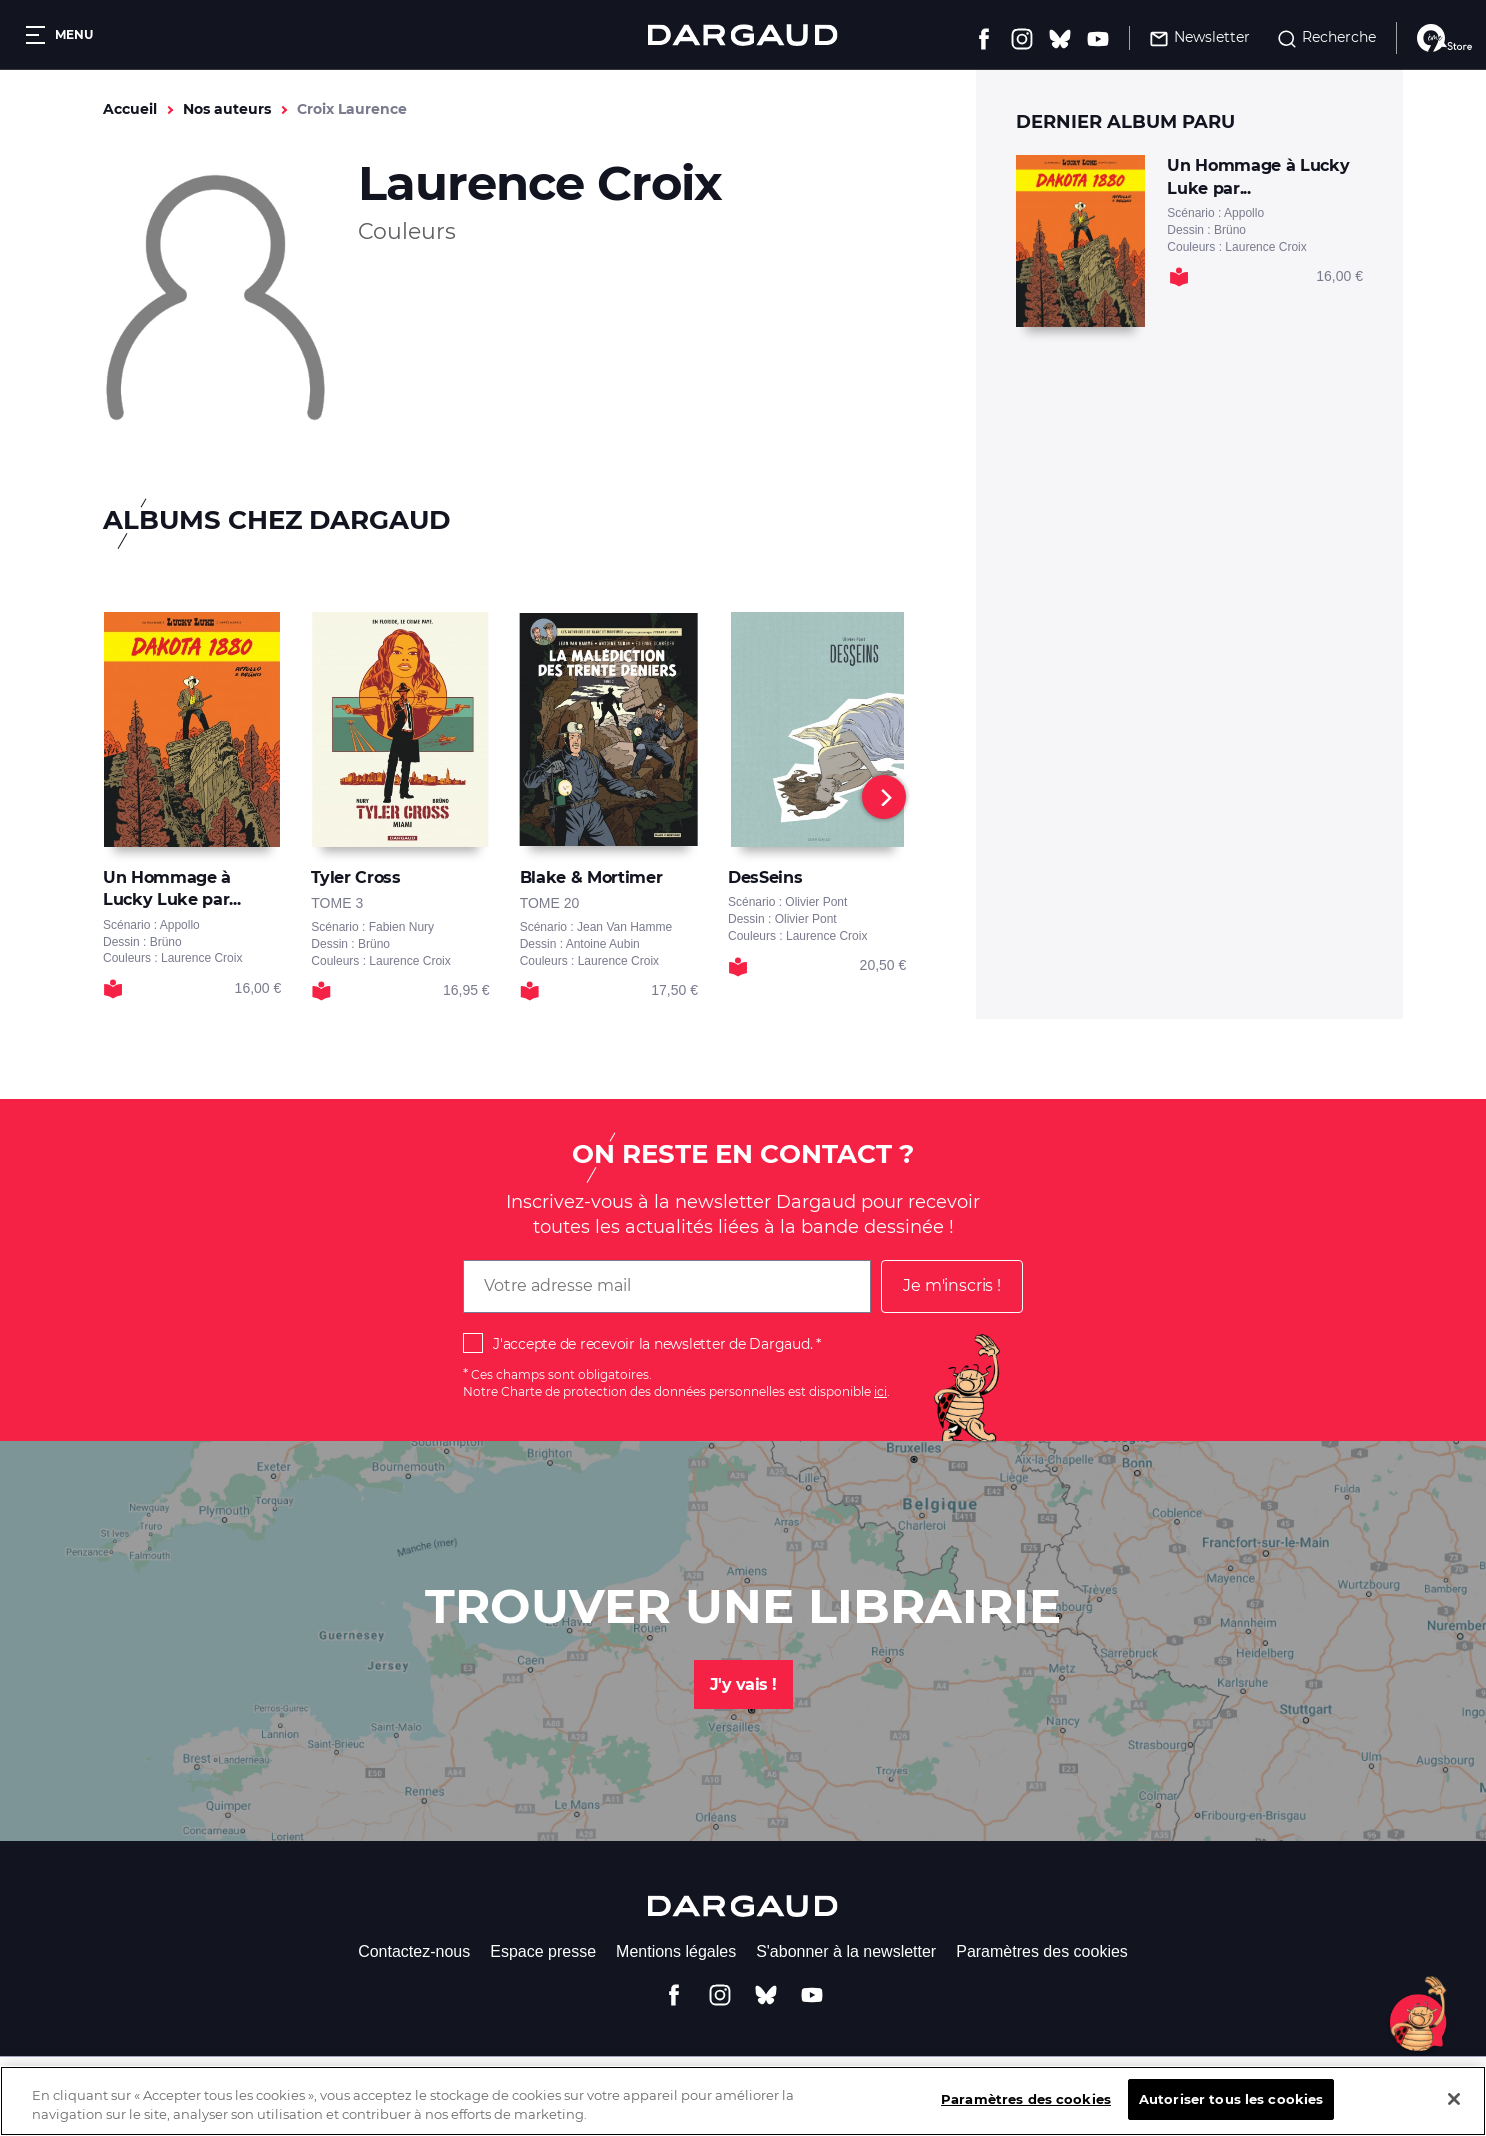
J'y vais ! (743, 1684)
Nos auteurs (227, 109)
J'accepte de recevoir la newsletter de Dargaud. (652, 1344)
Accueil (130, 109)
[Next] (884, 797)
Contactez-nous (414, 1951)
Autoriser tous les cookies (1231, 2114)
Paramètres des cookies (1042, 1951)
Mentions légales (676, 1951)
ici (880, 1391)
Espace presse (543, 1951)
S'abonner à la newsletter (846, 1951)
